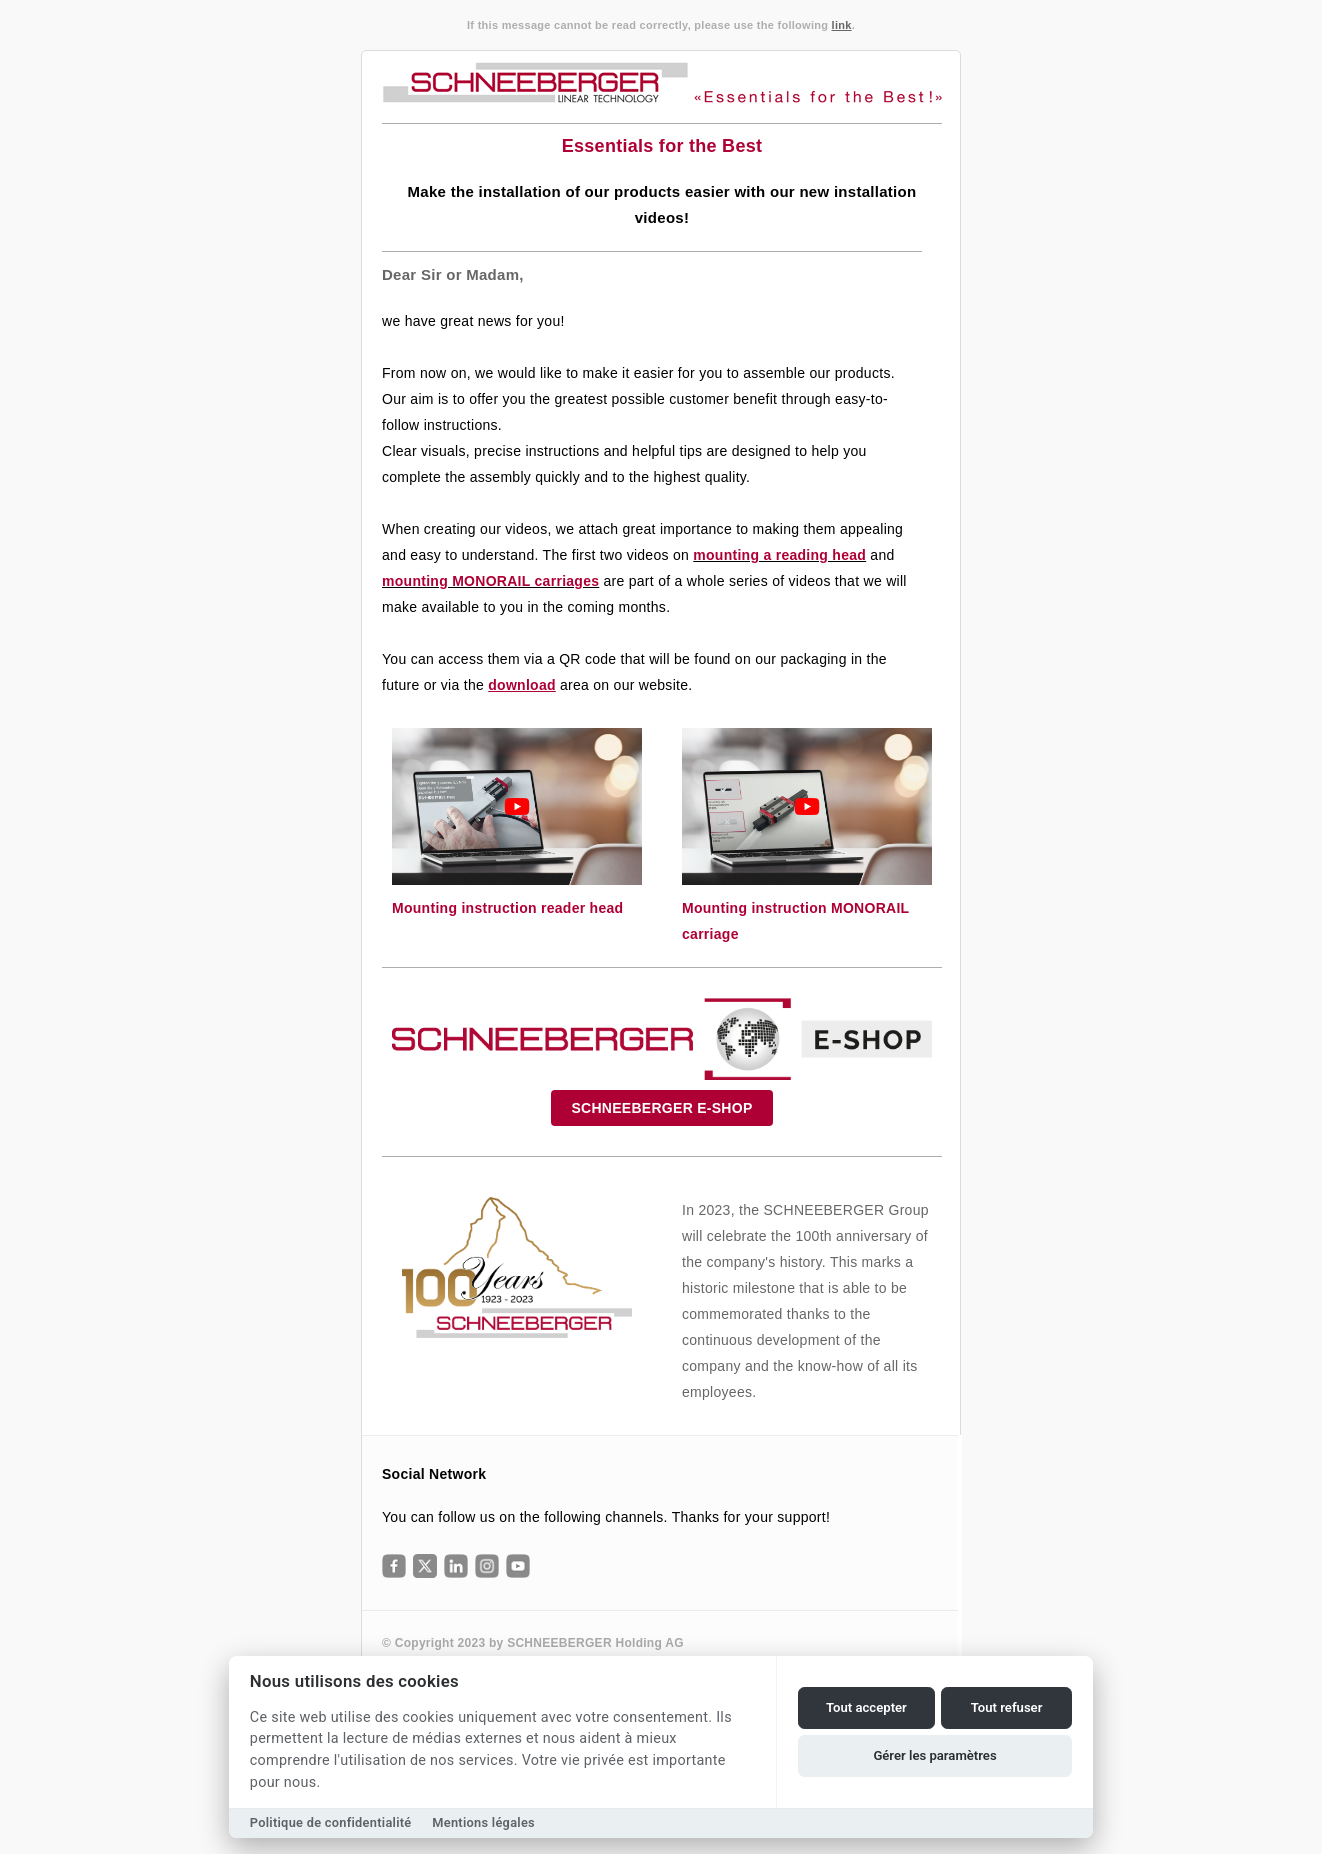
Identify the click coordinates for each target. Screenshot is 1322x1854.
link (842, 25)
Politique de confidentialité (331, 1822)
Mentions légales (483, 1822)
